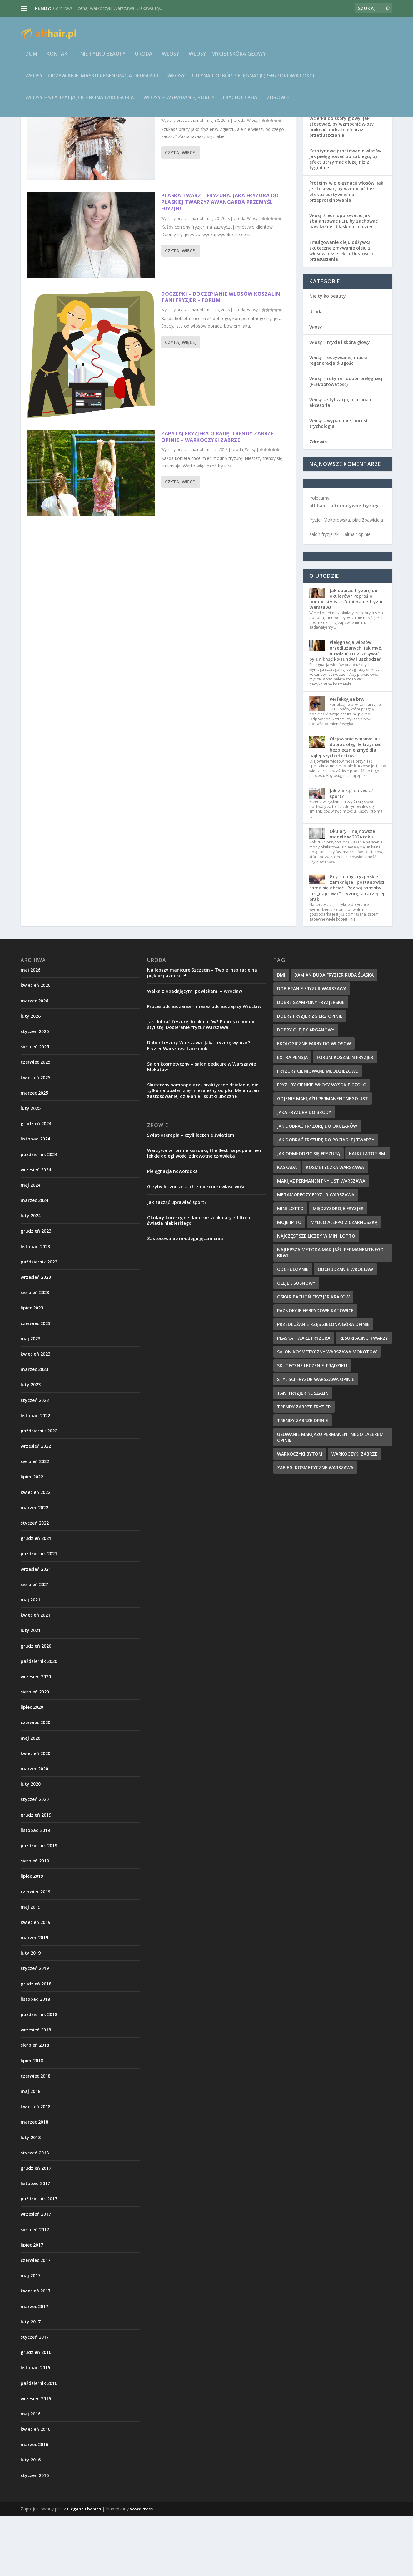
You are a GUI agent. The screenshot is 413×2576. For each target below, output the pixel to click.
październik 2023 (39, 1322)
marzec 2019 (34, 1997)
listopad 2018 (35, 2059)
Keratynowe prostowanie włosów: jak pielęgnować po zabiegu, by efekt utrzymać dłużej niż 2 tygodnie (346, 219)
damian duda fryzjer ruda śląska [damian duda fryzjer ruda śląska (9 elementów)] (334, 1035)
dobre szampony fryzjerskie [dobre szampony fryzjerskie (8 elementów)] (311, 1062)
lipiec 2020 (32, 1767)
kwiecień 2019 (35, 1982)
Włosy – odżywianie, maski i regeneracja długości (91, 80)
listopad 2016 (35, 2427)
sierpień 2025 (35, 1107)
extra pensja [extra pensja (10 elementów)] (292, 1117)
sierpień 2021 (35, 1644)
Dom (31, 59)
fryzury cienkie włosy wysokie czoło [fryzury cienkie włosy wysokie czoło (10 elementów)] (321, 1145)
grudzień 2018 (36, 2044)
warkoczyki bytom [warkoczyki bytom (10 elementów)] (299, 1514)
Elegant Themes (84, 2569)
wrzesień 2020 (36, 1736)
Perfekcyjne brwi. (348, 759)
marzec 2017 (34, 2366)
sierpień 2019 (35, 1921)
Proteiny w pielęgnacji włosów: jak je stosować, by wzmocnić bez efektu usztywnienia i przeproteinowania (346, 251)
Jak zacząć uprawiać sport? (352, 853)
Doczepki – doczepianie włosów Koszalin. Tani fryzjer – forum (221, 357)
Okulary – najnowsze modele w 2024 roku (352, 894)
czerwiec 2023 (35, 1383)
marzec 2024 (34, 1260)
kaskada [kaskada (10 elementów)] (287, 1227)
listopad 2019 (35, 1890)
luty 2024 (31, 1275)
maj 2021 (30, 1660)
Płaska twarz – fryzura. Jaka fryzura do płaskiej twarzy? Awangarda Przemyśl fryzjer (220, 262)
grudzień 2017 (36, 2228)
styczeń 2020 (35, 1859)
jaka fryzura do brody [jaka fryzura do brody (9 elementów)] (304, 1172)
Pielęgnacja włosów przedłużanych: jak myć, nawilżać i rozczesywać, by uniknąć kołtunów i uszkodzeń (345, 710)
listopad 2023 (35, 1306)
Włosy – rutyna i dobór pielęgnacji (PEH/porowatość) (240, 80)
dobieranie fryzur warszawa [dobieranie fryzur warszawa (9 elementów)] (311, 1048)
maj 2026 (30, 1030)
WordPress (141, 2569)
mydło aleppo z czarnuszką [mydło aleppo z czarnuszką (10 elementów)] (344, 1282)
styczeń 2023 (35, 1460)
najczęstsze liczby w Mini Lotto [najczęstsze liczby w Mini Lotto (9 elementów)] (316, 1296)
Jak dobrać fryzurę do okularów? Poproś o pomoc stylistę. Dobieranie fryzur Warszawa (346, 658)
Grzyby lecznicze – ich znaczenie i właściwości (196, 1246)
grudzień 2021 (36, 1598)
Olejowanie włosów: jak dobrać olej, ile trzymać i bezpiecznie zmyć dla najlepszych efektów (346, 807)
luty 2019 (31, 2013)
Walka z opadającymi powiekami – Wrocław (194, 1051)
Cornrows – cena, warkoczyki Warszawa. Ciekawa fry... (108, 8)
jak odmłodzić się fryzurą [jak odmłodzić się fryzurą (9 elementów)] (308, 1213)
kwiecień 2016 (35, 2489)
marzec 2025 (34, 1153)
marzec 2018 (34, 2182)
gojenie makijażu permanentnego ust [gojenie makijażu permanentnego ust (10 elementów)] (322, 1158)
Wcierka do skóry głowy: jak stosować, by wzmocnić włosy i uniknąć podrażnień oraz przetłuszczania (342, 186)
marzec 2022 (34, 1567)
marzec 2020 (34, 1829)
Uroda (143, 59)
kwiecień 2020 (35, 1813)
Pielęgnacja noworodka (172, 1231)
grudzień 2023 (36, 1291)
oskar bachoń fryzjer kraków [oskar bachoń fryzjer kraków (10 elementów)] (313, 1357)
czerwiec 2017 (35, 2320)
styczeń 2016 (35, 2535)
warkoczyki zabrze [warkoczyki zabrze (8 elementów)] (354, 1514)
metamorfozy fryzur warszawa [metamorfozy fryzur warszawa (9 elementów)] (315, 1255)
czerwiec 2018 (35, 2136)
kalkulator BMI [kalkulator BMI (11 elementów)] (367, 1213)
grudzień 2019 (36, 1875)
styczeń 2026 (35, 1091)
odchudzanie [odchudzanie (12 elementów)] (293, 1329)
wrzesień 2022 (36, 1506)
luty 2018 (31, 2197)
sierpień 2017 (35, 2289)
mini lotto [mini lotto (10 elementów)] (290, 1268)
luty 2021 (31, 1690)
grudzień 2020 (36, 1706)
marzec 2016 (34, 2504)
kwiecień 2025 (35, 1137)
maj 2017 (30, 2335)
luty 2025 (31, 1168)
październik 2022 (39, 1491)
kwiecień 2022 (35, 1552)
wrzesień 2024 (36, 1230)
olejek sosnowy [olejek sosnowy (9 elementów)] (296, 1343)
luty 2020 (31, 1844)
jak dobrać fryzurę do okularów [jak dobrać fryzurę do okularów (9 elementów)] (317, 1186)
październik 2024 (39, 1214)
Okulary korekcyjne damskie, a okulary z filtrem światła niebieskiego (199, 1280)
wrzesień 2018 (36, 2090)
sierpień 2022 (35, 1521)
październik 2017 (39, 2259)
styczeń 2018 (35, 2213)
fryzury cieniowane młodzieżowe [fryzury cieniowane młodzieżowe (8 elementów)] (317, 1131)
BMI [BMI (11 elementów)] (281, 1035)
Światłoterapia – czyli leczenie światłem (190, 1195)
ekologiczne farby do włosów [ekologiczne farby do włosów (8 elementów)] (314, 1103)
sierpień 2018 (35, 2105)
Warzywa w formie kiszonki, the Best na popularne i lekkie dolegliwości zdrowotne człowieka (204, 1213)
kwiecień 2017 (35, 2351)
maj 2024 (30, 1245)
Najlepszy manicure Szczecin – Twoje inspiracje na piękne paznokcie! (202, 1032)
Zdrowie (278, 102)
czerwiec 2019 (35, 1952)
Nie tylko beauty (103, 59)
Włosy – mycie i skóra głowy (227, 59)
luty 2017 (31, 2382)
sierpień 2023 (35, 1352)
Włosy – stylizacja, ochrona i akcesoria (79, 102)
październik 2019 (39, 1905)
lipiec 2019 (32, 1936)
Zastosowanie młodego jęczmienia (185, 1298)
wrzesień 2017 (36, 2274)
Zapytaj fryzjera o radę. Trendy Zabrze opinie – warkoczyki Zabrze (217, 496)
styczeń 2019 (35, 2028)
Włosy (170, 59)
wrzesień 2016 (36, 2458)
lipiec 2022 (32, 1537)
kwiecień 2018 (35, 2166)
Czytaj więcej (181, 212)
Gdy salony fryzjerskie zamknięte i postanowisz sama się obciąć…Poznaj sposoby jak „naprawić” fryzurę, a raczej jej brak (347, 947)
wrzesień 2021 (36, 1629)
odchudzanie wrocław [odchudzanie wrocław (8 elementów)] (345, 1329)
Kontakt (59, 59)
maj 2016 (30, 2474)
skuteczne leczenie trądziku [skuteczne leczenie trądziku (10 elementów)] (312, 1425)
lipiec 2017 (32, 2305)
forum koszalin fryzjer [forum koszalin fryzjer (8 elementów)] (345, 1117)
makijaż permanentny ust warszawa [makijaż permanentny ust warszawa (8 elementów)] (321, 1241)
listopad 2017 (35, 2243)
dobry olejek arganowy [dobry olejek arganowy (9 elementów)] (305, 1090)
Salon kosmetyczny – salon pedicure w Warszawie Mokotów (201, 1126)
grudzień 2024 (36, 1183)
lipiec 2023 (32, 1368)
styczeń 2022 (35, 1583)
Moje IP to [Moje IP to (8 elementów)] (289, 1282)
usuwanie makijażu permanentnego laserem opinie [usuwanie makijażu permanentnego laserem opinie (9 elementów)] (330, 1497)
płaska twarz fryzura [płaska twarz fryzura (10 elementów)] (303, 1398)
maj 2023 (30, 1399)
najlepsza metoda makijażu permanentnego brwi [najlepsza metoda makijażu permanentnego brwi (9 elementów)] (330, 1312)
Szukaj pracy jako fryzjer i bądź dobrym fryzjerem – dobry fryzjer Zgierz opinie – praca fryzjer (219, 164)
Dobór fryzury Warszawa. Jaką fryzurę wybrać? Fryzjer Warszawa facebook (198, 1105)
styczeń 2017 (35, 2397)
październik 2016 (39, 2443)
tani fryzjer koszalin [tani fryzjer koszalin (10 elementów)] (303, 1453)
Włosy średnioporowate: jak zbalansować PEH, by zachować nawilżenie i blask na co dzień (343, 280)
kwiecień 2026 (35, 1045)
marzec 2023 (34, 1429)
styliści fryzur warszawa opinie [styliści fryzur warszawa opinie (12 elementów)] (315, 1439)
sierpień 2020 (35, 1752)
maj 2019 (30, 1967)
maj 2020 (30, 1798)
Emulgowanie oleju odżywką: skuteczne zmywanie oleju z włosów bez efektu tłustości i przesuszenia (341, 310)
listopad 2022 (35, 1475)
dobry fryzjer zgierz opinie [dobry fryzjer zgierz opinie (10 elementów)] (309, 1076)
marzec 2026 (34, 1061)
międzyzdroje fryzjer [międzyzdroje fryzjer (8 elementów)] (338, 1268)
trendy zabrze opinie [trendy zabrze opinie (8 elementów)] (302, 1480)
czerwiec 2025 (35, 1122)
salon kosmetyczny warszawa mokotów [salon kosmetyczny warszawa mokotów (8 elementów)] (327, 1412)
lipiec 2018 (32, 2121)
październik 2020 (39, 1721)
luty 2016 (31, 2520)
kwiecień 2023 (35, 1414)
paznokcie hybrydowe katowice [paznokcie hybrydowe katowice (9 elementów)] (315, 1370)
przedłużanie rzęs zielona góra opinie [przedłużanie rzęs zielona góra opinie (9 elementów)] (323, 1384)
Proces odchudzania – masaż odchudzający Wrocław (204, 1066)
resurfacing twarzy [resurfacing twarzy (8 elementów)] (363, 1398)
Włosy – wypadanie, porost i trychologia (200, 102)
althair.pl (195, 180)
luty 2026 (31, 1076)
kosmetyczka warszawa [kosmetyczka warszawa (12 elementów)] (335, 1227)
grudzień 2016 (36, 2412)
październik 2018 (39, 2074)
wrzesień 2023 (36, 1337)
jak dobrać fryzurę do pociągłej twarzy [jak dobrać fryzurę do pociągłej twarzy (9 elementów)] (325, 1200)
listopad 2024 (35, 1199)
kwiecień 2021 (35, 1675)
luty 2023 (31, 1444)
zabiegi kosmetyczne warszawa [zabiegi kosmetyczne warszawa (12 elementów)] (315, 1527)
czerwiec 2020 (35, 1782)
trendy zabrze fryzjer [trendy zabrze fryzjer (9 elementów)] (304, 1467)
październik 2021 (39, 1613)
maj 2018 (30, 2151)
